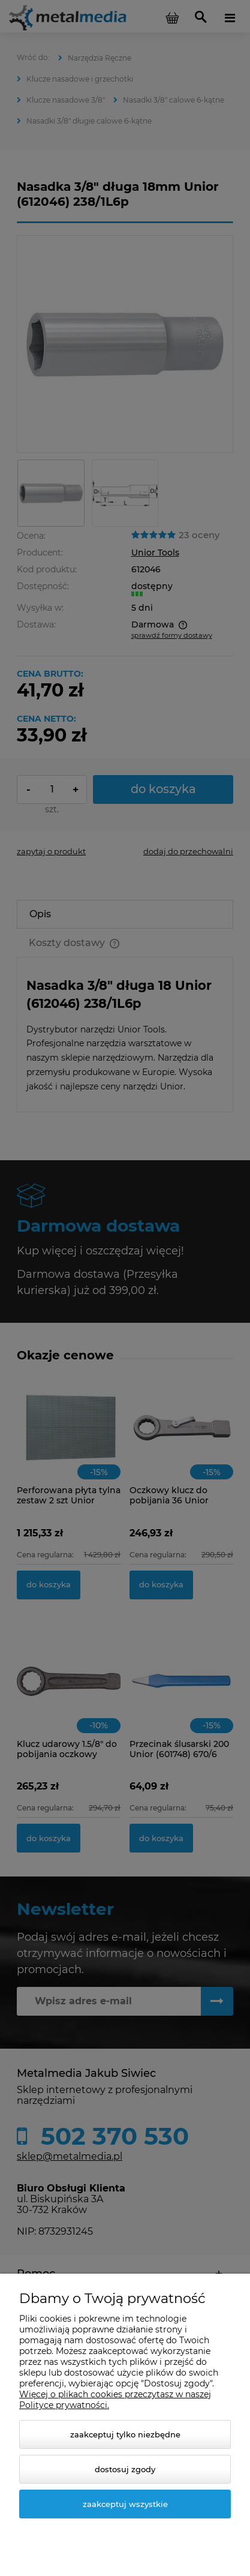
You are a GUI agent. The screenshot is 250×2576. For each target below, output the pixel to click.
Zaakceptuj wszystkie (125, 2504)
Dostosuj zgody (125, 2469)
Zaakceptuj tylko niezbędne (125, 2434)
